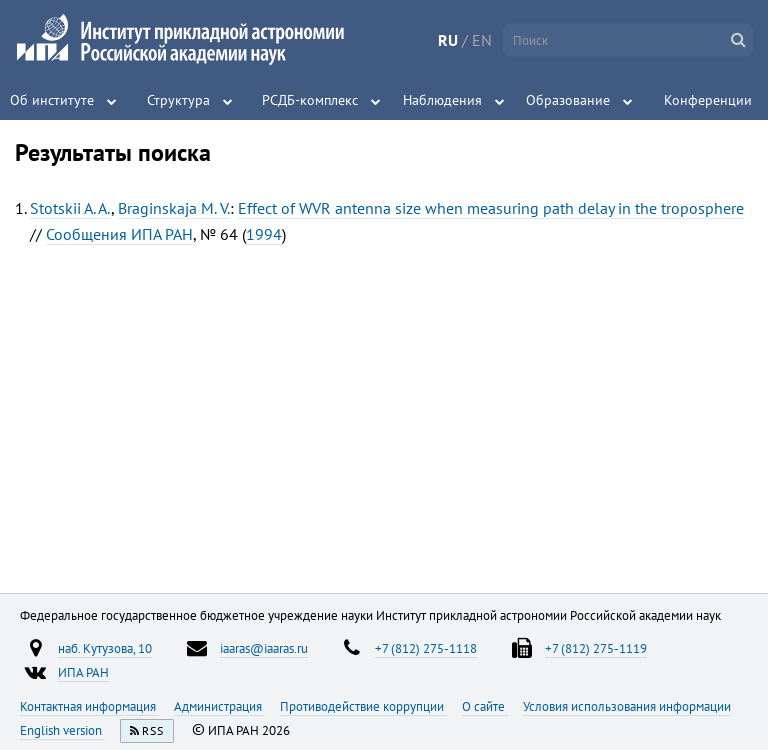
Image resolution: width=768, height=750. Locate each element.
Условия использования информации (627, 706)
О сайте (485, 706)
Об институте (52, 100)
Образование (568, 100)
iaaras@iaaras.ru (264, 648)
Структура (178, 100)
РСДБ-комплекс (310, 100)
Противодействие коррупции (363, 706)
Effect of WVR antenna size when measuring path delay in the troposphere (491, 208)
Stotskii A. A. (70, 208)
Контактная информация (89, 706)
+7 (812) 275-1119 (596, 648)
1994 (264, 234)
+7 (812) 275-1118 (426, 648)
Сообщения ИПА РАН (119, 234)
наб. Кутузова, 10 (105, 648)
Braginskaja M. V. (174, 208)
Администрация (219, 706)
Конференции (708, 100)
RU (448, 40)
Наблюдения (442, 100)
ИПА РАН (83, 672)
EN (482, 40)
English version (62, 730)
